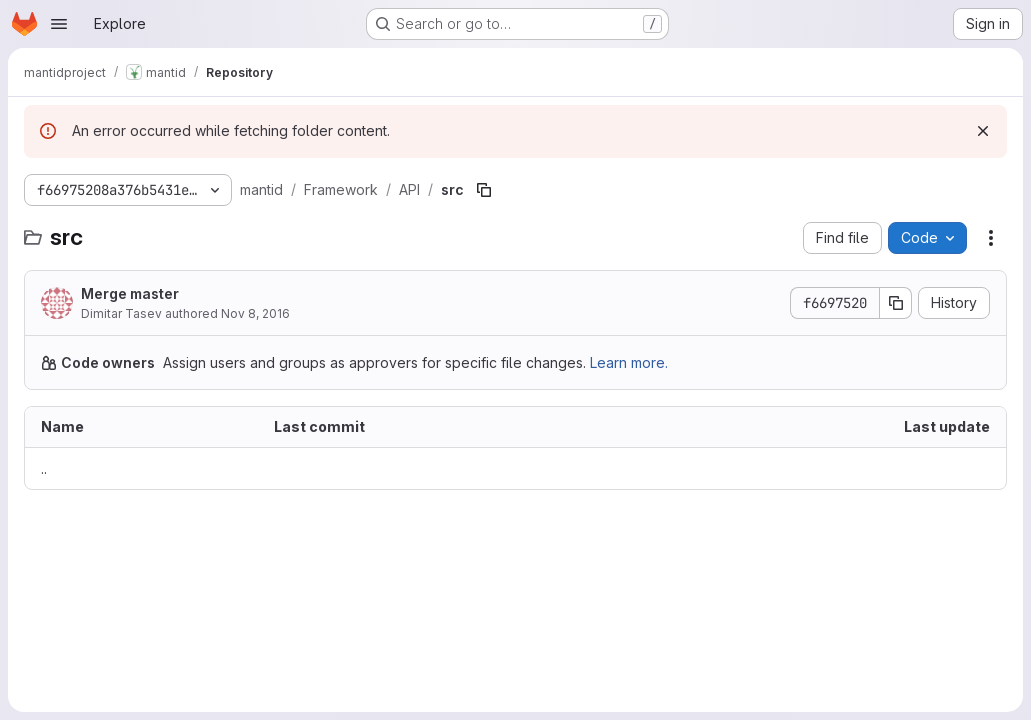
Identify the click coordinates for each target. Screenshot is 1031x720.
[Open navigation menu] (59, 24)
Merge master (130, 293)
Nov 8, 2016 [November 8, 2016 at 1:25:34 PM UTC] (255, 313)
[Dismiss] (983, 131)
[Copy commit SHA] (896, 303)
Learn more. (629, 362)
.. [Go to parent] (44, 468)
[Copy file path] (484, 190)
